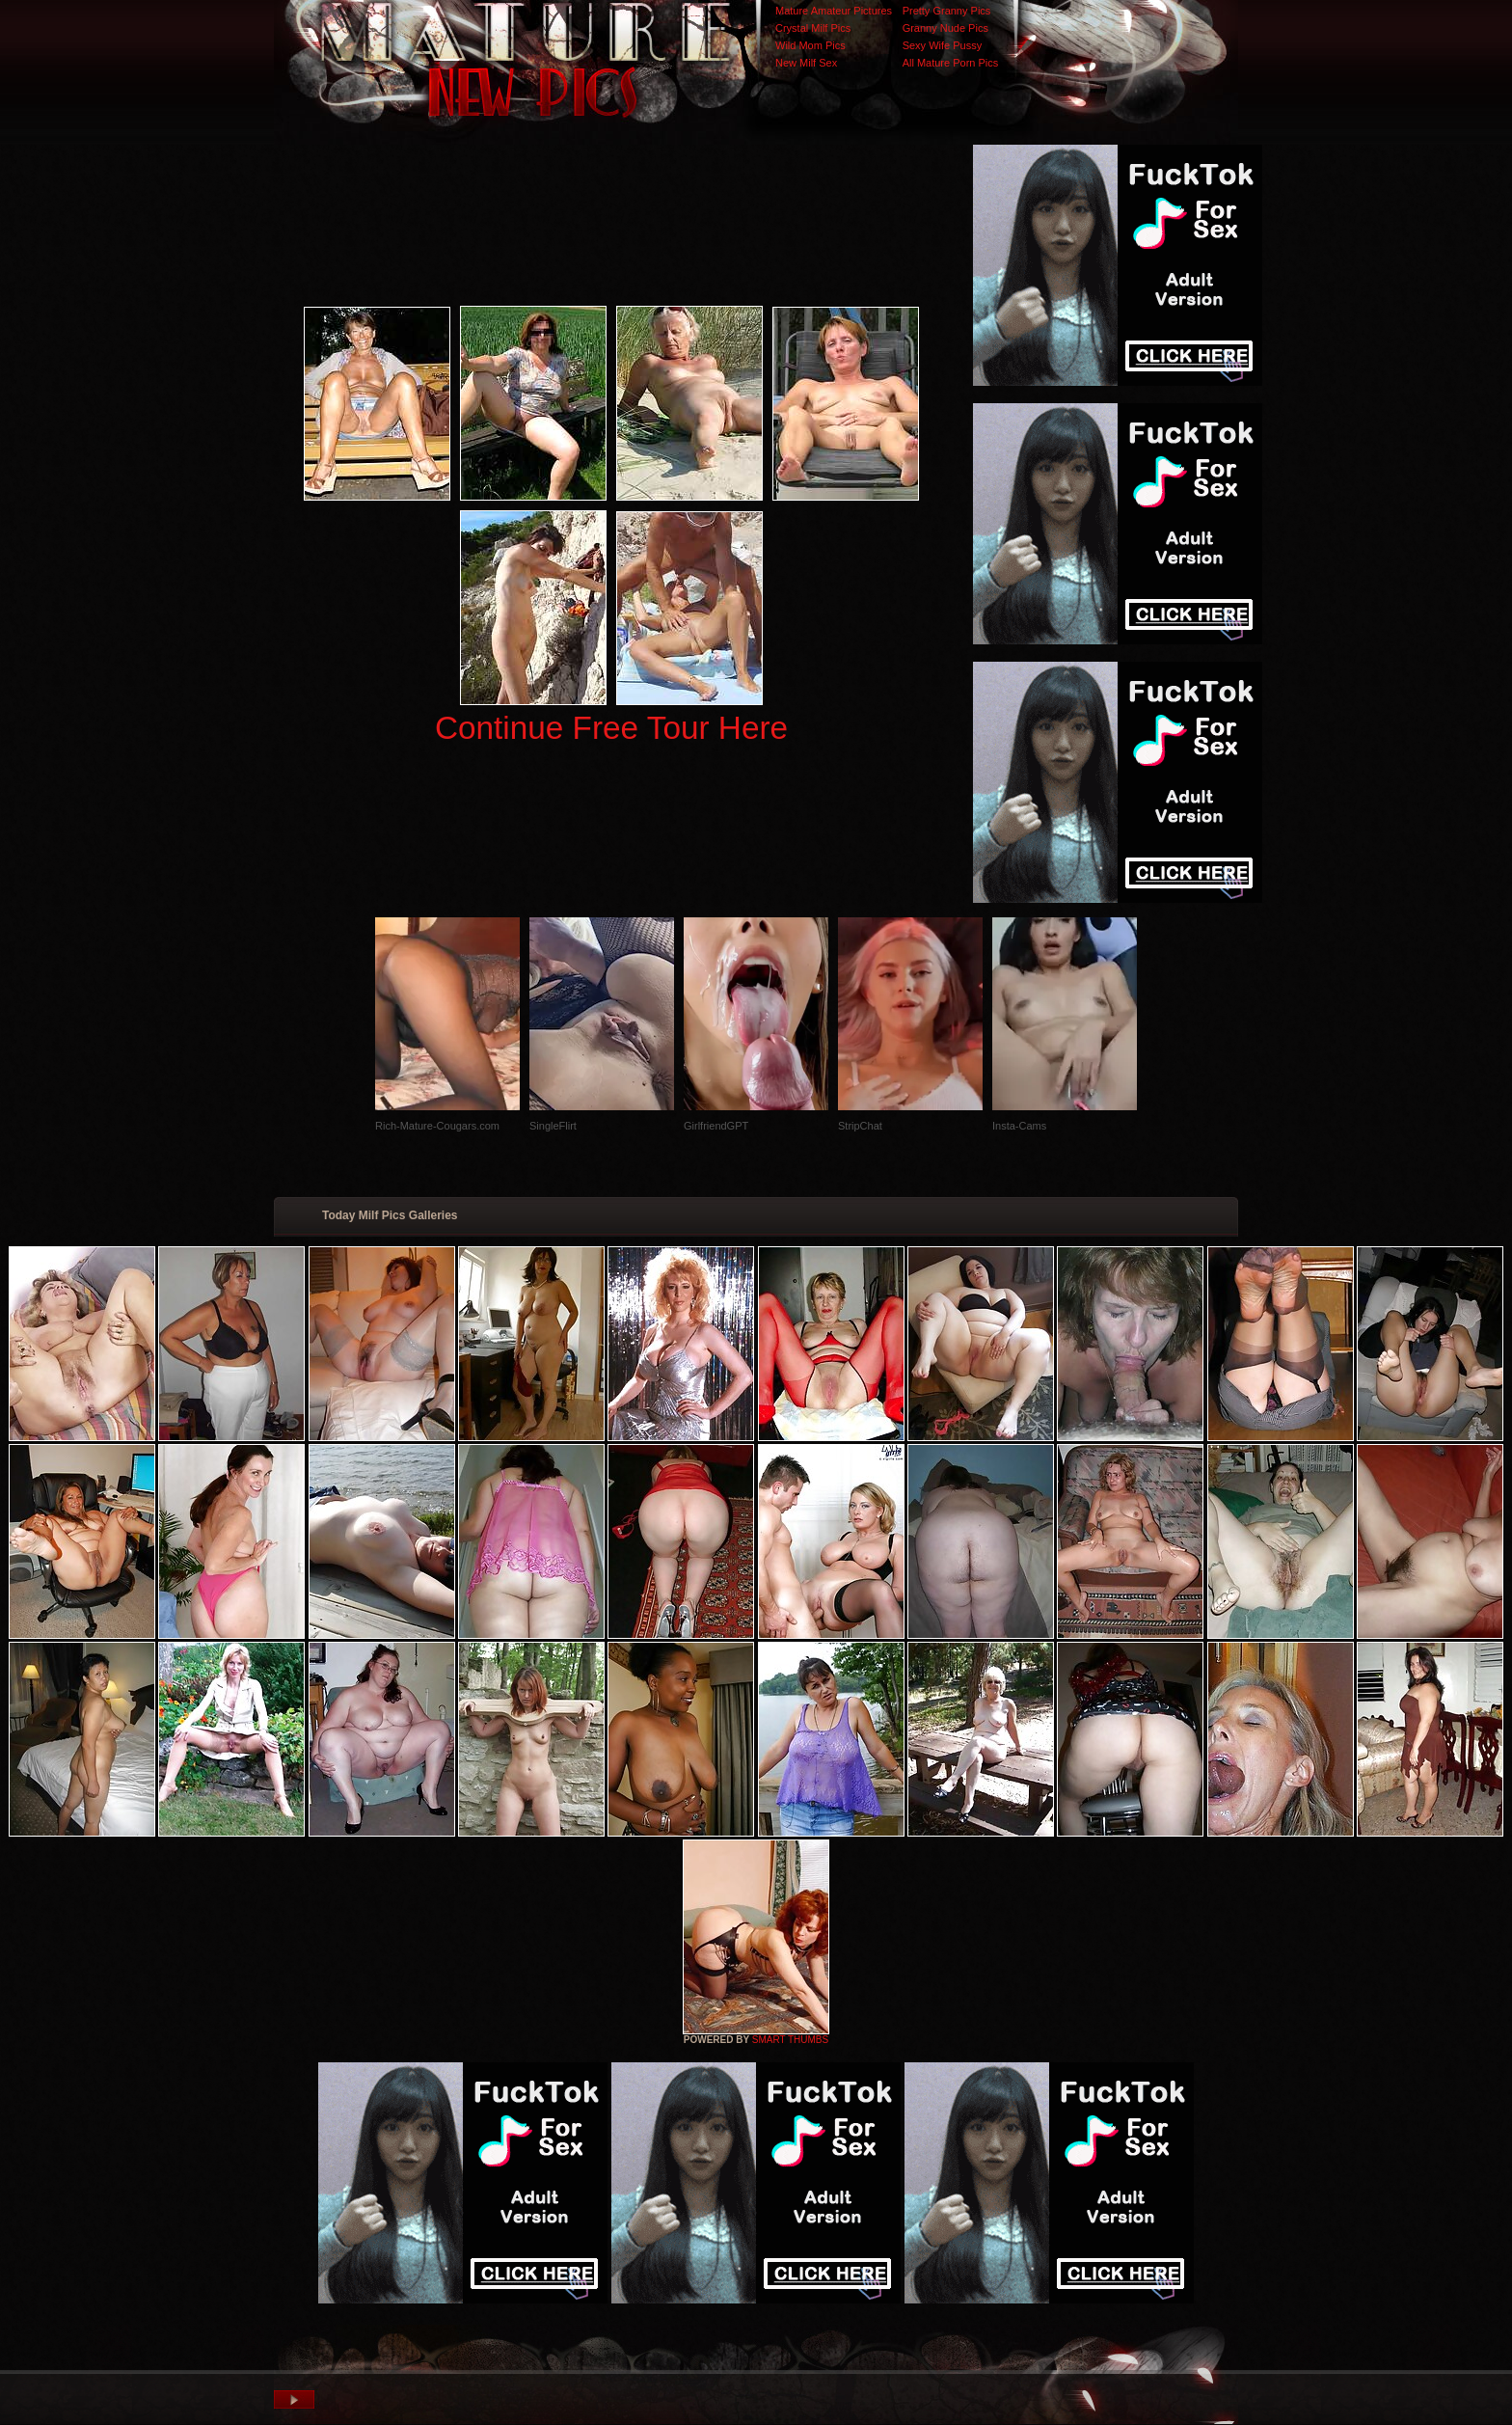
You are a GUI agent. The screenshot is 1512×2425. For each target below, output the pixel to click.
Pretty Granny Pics (947, 10)
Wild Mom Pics (810, 45)
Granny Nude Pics (945, 28)
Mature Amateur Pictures (833, 10)
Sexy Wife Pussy (943, 45)
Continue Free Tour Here (611, 728)
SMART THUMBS (790, 2039)
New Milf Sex (806, 62)
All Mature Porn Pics (951, 62)
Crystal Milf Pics (812, 28)
